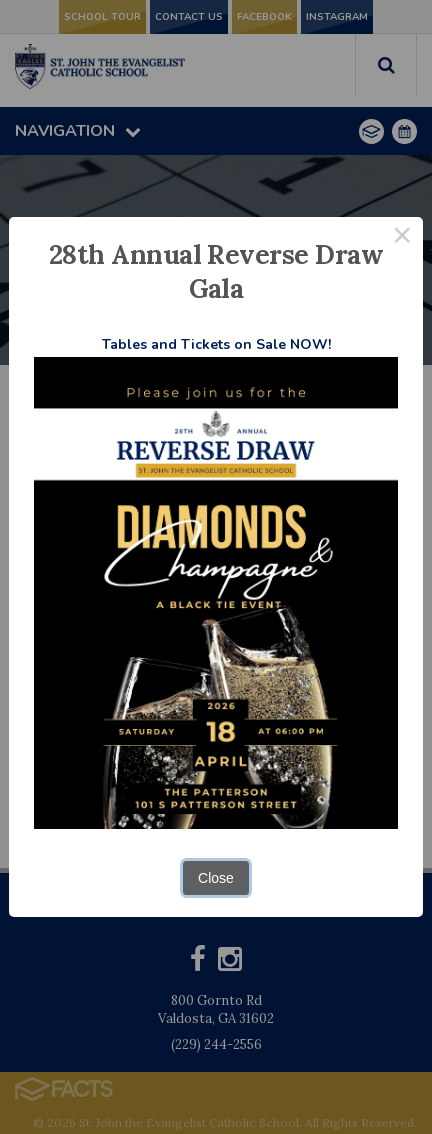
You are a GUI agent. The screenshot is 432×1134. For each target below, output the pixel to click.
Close (216, 878)
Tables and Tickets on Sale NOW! (216, 344)
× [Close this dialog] (402, 238)
